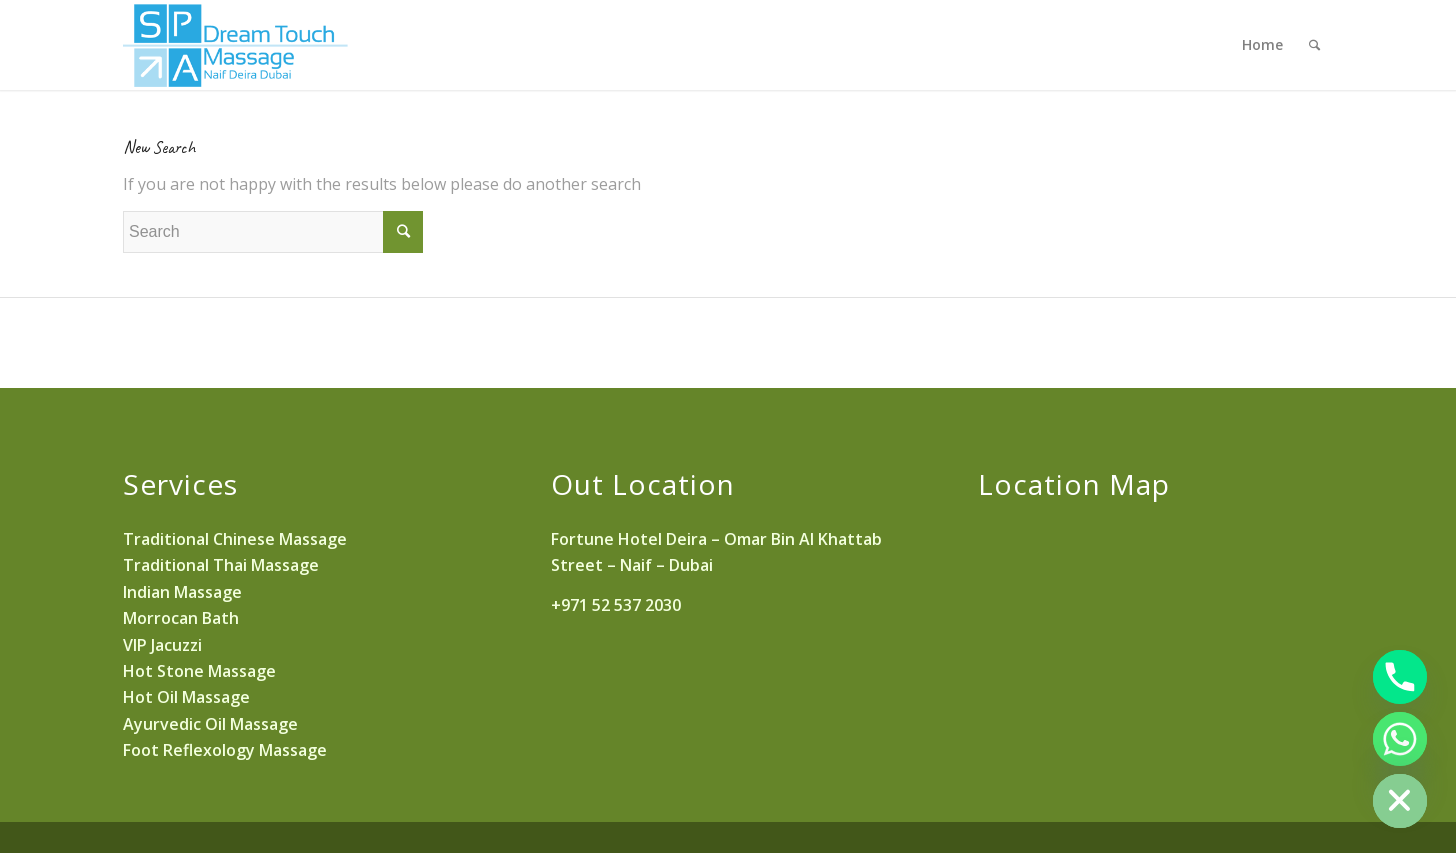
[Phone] (1400, 677)
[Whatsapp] (1400, 739)
